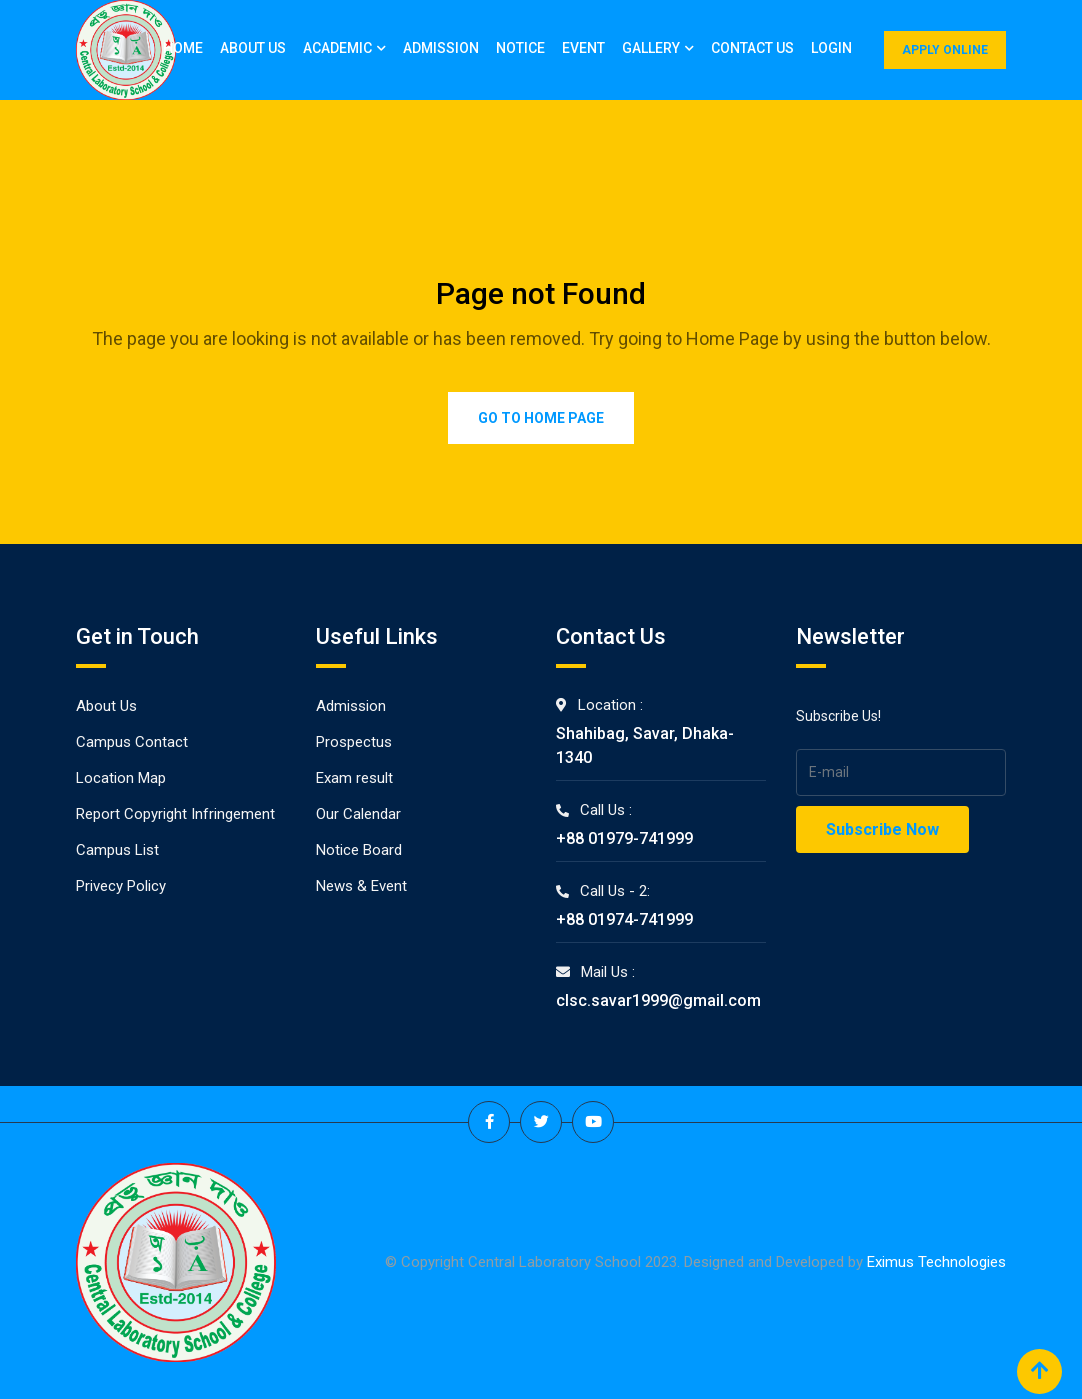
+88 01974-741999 (624, 919)
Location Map (121, 778)
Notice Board (359, 850)
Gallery (651, 48)
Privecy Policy (121, 886)
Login (831, 48)
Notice (520, 48)
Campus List (117, 850)
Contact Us (752, 48)
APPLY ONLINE (945, 50)
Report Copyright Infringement (175, 814)
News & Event (361, 886)
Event (583, 48)
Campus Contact (132, 742)
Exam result (354, 778)
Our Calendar (358, 814)
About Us (253, 48)
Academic (337, 48)
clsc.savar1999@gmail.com (658, 1000)
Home (183, 48)
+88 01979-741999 (624, 838)
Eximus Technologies (936, 1262)
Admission (441, 48)
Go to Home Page (541, 418)
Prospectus (354, 742)
